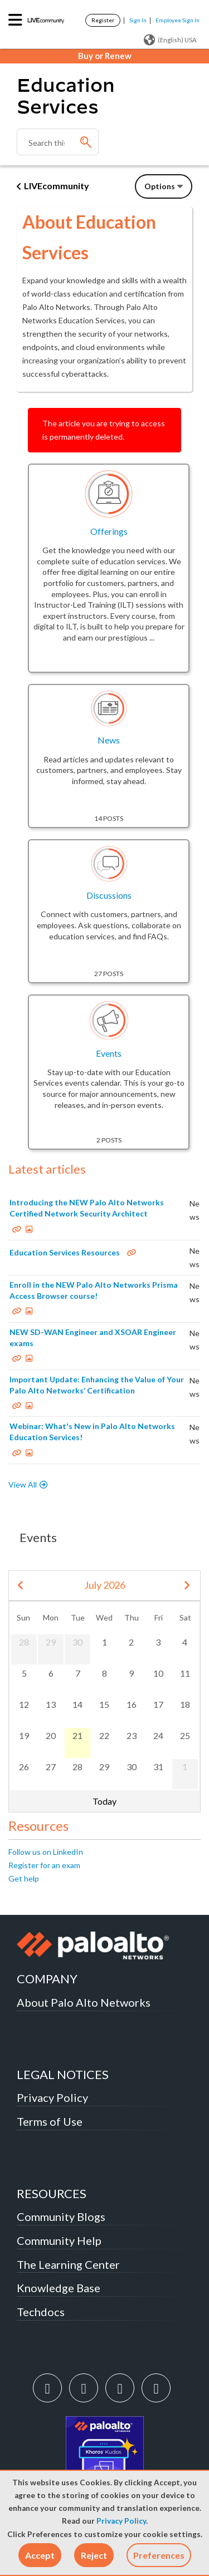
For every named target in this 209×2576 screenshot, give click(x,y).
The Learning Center (68, 2264)
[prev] (21, 1586)
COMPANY (47, 1978)
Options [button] (159, 186)
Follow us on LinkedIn (45, 1851)
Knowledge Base (58, 2287)
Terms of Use (49, 2121)
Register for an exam (44, 1865)
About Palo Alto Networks (83, 2002)
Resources (38, 1826)
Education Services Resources (64, 1252)
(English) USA (170, 40)
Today (104, 1801)
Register (102, 20)
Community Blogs (61, 2216)
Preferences (158, 2555)
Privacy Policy (121, 2520)
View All (22, 1484)
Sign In (138, 20)
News (109, 740)
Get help (23, 1878)
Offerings (109, 531)
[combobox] (58, 142)
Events (108, 1053)
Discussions (109, 895)
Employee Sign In (177, 20)
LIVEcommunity (56, 185)
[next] (187, 1586)
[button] (39, 2555)
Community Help (59, 2240)
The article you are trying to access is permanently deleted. (103, 429)
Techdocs (41, 2311)
